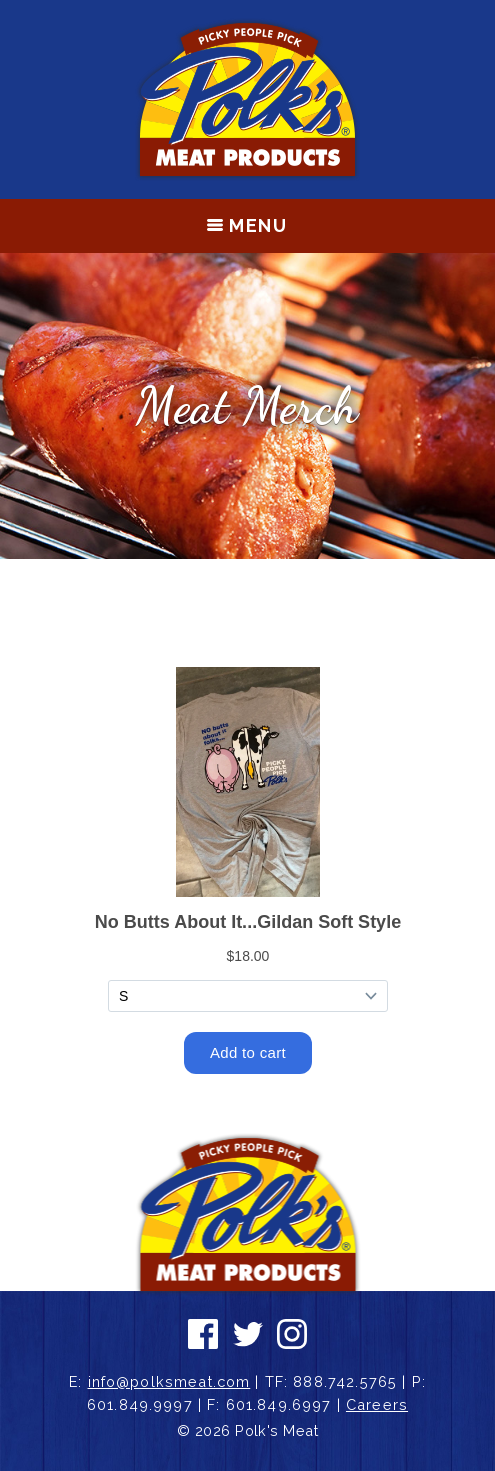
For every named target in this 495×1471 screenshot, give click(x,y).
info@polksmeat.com (169, 1381)
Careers (377, 1404)
